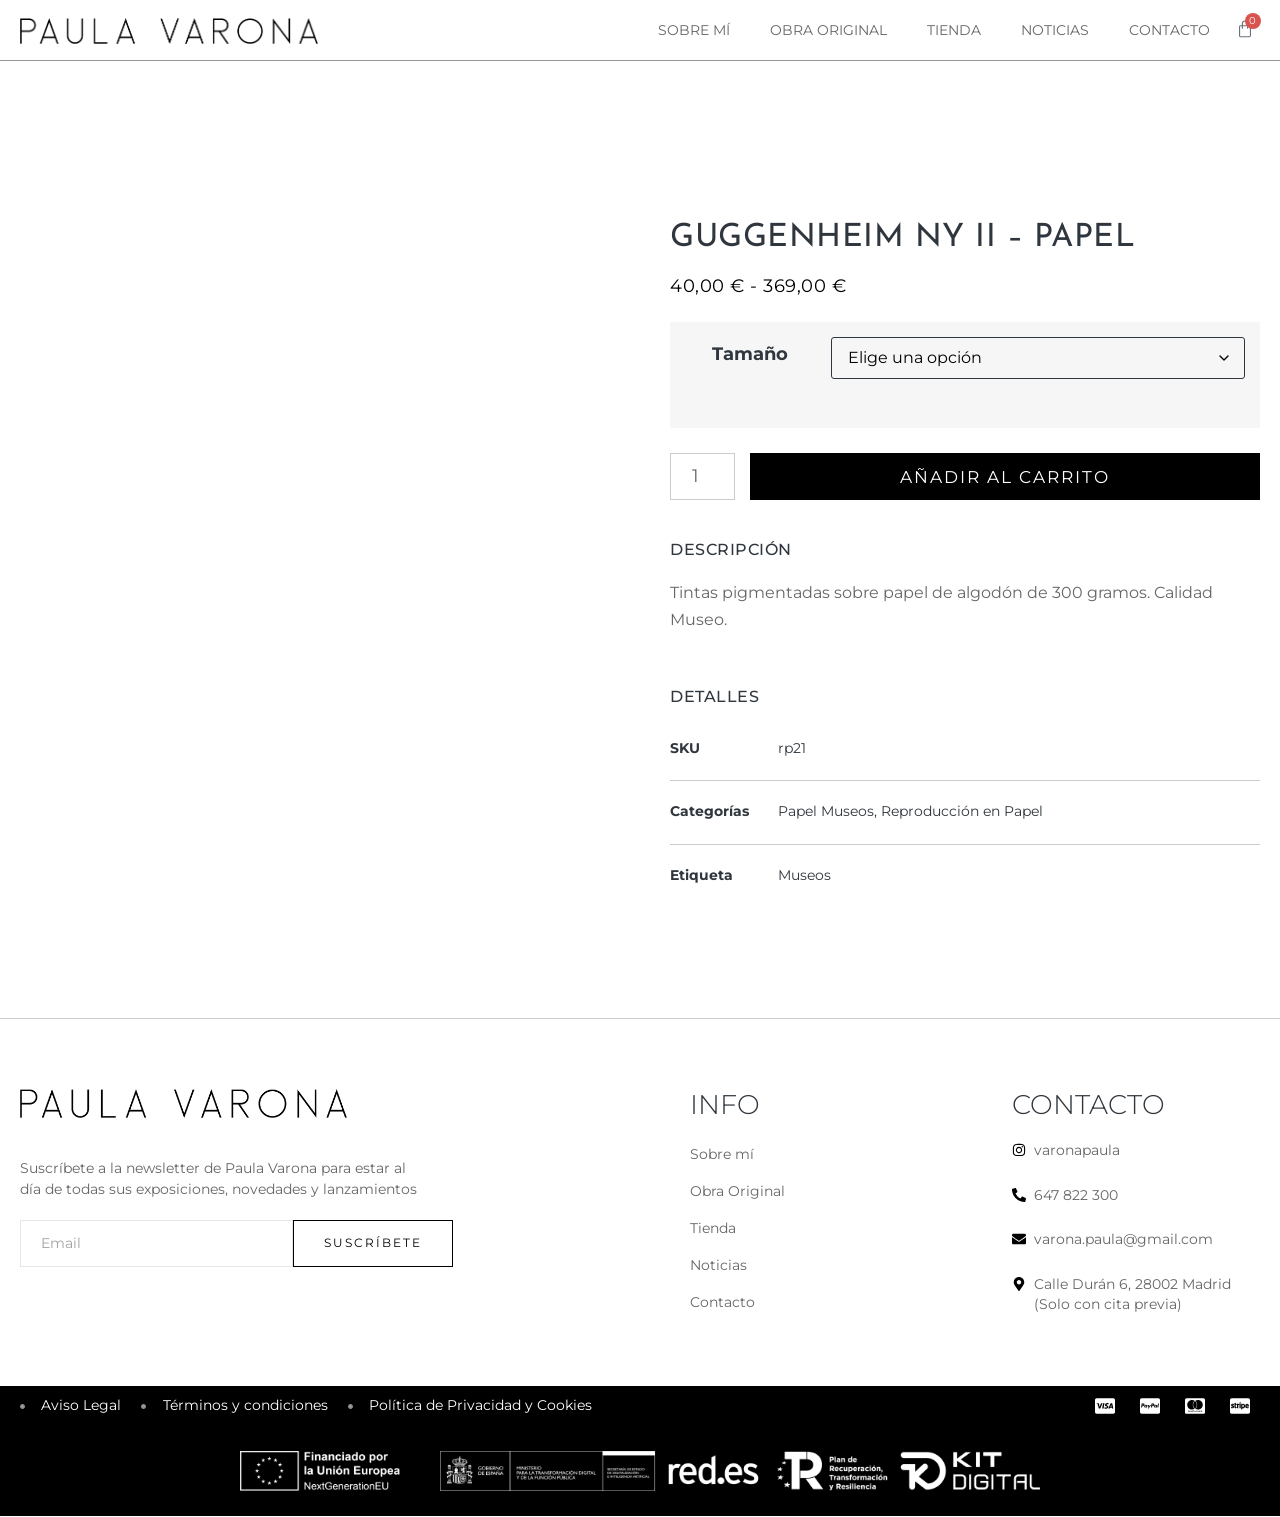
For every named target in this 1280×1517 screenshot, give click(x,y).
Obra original (828, 30)
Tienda (954, 30)
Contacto (1169, 30)
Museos (804, 876)
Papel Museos (826, 812)
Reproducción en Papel (962, 812)
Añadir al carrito (1008, 477)
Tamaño (750, 354)
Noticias (1055, 30)
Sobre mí (694, 30)
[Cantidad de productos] (702, 477)
